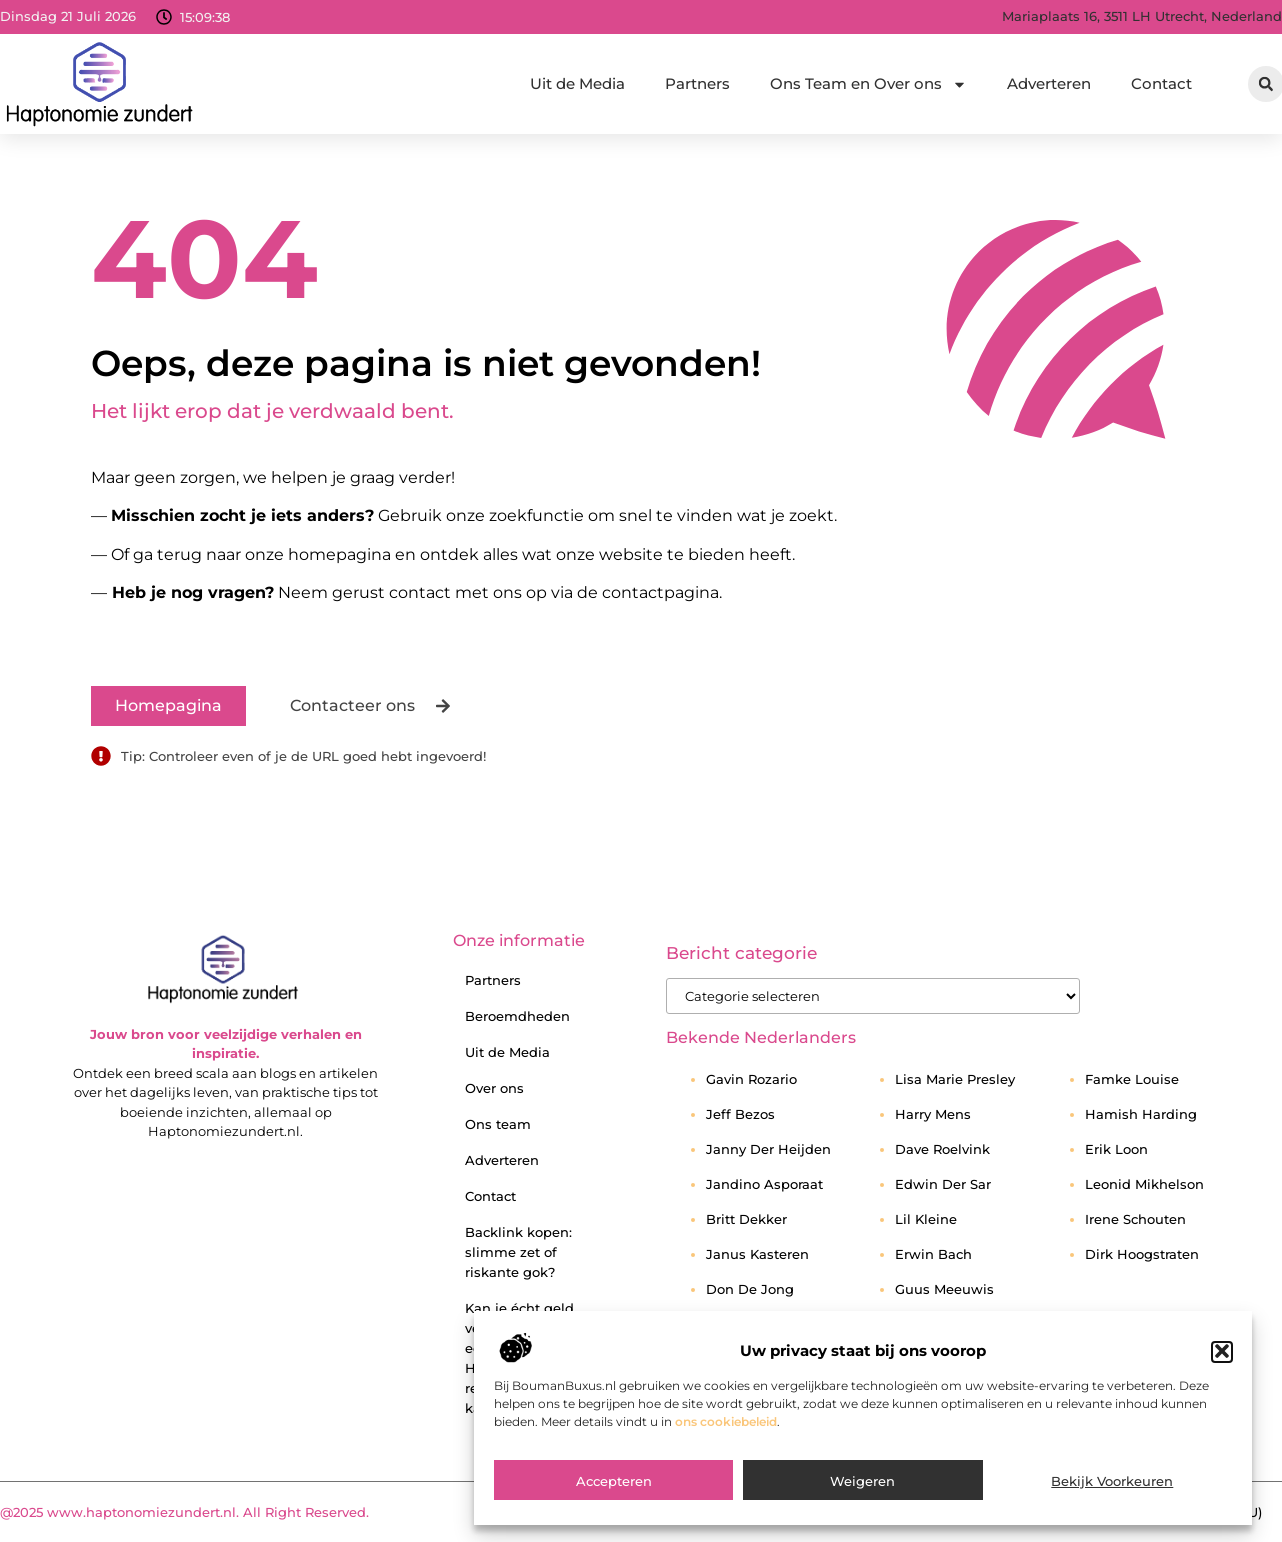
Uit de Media (577, 83)
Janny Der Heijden (768, 1149)
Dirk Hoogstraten (1142, 1254)
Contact (1161, 83)
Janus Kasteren (757, 1254)
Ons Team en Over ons (868, 84)
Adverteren (1049, 83)
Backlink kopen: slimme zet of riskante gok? (518, 1252)
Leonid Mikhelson (1144, 1184)
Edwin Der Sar (943, 1184)
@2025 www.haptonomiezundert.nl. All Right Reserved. (184, 1512)
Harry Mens (933, 1114)
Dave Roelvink (942, 1149)
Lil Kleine (926, 1219)
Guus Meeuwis (944, 1289)
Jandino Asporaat (764, 1184)
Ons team (498, 1124)
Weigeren (862, 1513)
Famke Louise (1132, 1079)
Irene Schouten (1135, 1219)
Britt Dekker (746, 1219)
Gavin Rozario (751, 1079)
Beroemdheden (517, 1016)
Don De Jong (750, 1289)
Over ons (494, 1088)
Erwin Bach (933, 1254)
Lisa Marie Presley (955, 1079)
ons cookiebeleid (726, 1453)
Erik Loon (1116, 1149)
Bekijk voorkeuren (1112, 1513)
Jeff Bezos (740, 1114)
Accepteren (614, 1513)
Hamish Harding (1141, 1114)
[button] (1222, 1384)
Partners (697, 83)
